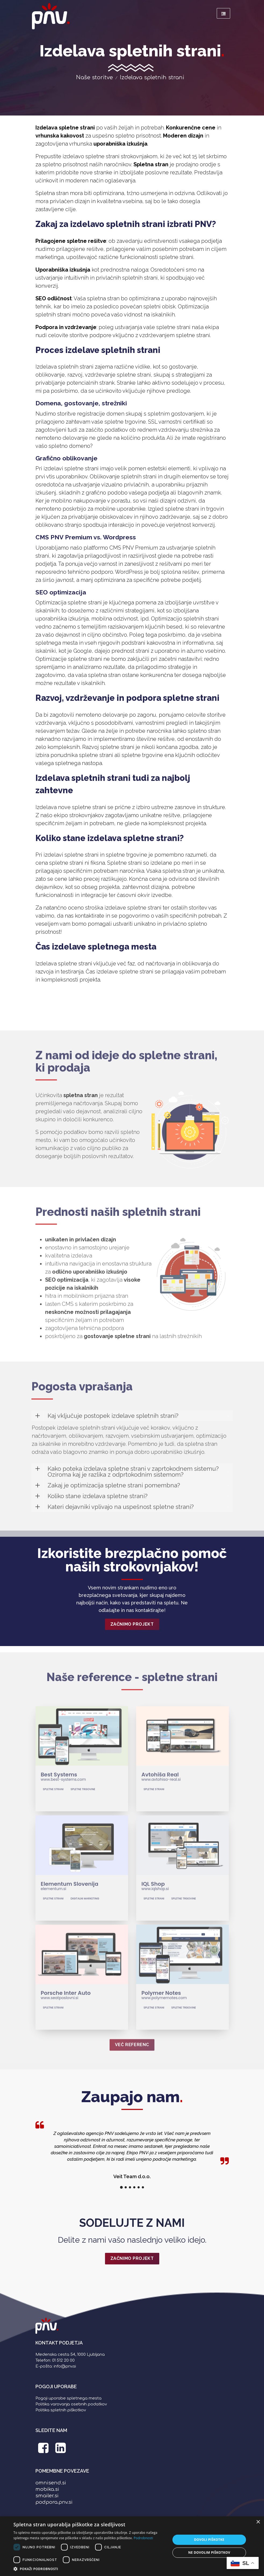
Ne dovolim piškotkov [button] (209, 2552)
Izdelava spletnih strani (152, 77)
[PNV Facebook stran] (43, 2450)
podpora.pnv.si (54, 2502)
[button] (89, 2569)
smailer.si (47, 2495)
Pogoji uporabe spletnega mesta (68, 2398)
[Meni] (223, 13)
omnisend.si (50, 2482)
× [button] (258, 2522)
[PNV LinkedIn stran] (61, 2450)
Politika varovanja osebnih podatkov (71, 2404)
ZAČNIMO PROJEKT (132, 2258)
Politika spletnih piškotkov (60, 2410)
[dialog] (132, 2546)
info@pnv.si (65, 2366)
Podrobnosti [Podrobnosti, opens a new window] (143, 2538)
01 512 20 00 (63, 2360)
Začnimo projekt (132, 1624)
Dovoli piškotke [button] (209, 2539)
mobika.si (47, 2489)
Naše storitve (94, 77)
